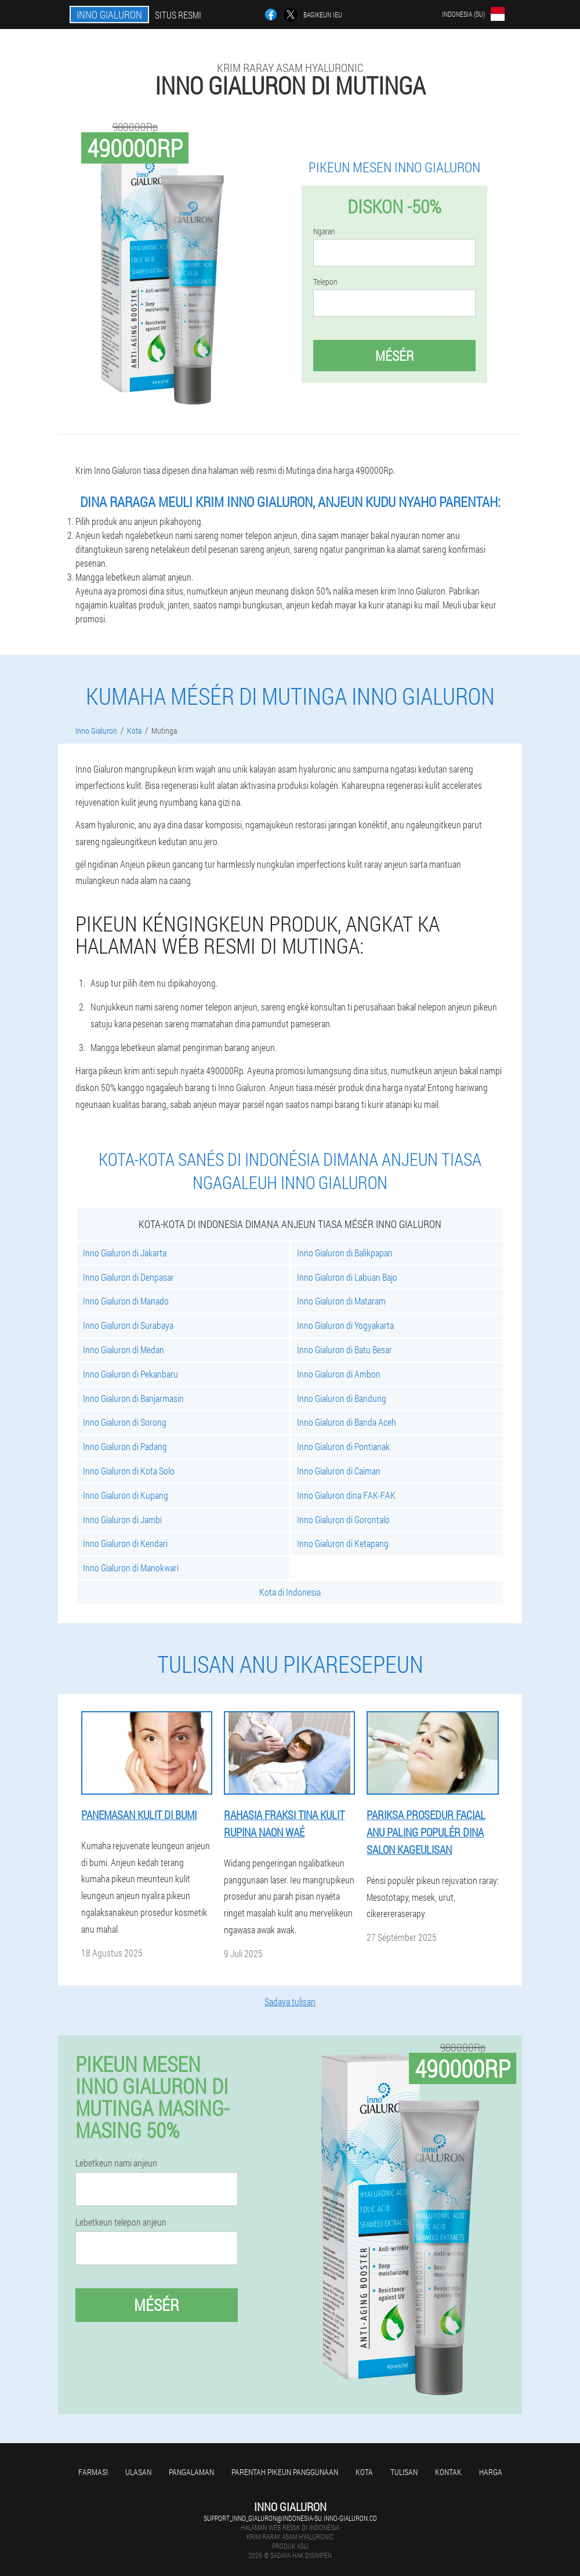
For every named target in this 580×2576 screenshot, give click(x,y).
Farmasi (93, 2471)
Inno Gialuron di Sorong (124, 1422)
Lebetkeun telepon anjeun (120, 2222)
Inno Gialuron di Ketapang (343, 1543)
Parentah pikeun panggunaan (284, 2471)
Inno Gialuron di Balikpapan (345, 1253)
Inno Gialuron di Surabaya (128, 1325)
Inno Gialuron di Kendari (125, 1543)
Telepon (325, 282)
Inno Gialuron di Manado (126, 1301)
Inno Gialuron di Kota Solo (129, 1471)
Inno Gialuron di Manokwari (131, 1567)
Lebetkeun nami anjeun (116, 2163)
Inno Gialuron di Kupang (125, 1495)
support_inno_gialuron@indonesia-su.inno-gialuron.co (290, 2518)
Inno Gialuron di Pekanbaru (130, 1374)
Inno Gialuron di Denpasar (128, 1277)
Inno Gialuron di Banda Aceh (346, 1422)
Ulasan (138, 2471)
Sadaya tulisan (290, 2001)
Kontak (448, 2471)
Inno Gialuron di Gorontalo (343, 1519)
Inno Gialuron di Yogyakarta (345, 1325)
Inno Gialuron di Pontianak (343, 1446)
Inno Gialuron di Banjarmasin (133, 1398)
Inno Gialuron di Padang (125, 1446)
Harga (490, 2471)
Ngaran (324, 231)
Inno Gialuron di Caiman (338, 1471)
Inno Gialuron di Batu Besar (344, 1349)
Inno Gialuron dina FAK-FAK (346, 1495)
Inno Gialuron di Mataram (341, 1301)
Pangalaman (191, 2471)
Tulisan (404, 2471)
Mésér (394, 355)
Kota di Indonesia (290, 1592)
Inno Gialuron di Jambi (122, 1519)
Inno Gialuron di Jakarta (124, 1253)
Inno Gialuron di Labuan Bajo (347, 1277)
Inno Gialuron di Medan (123, 1349)
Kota (364, 2471)
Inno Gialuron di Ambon (338, 1374)
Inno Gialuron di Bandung (341, 1398)
